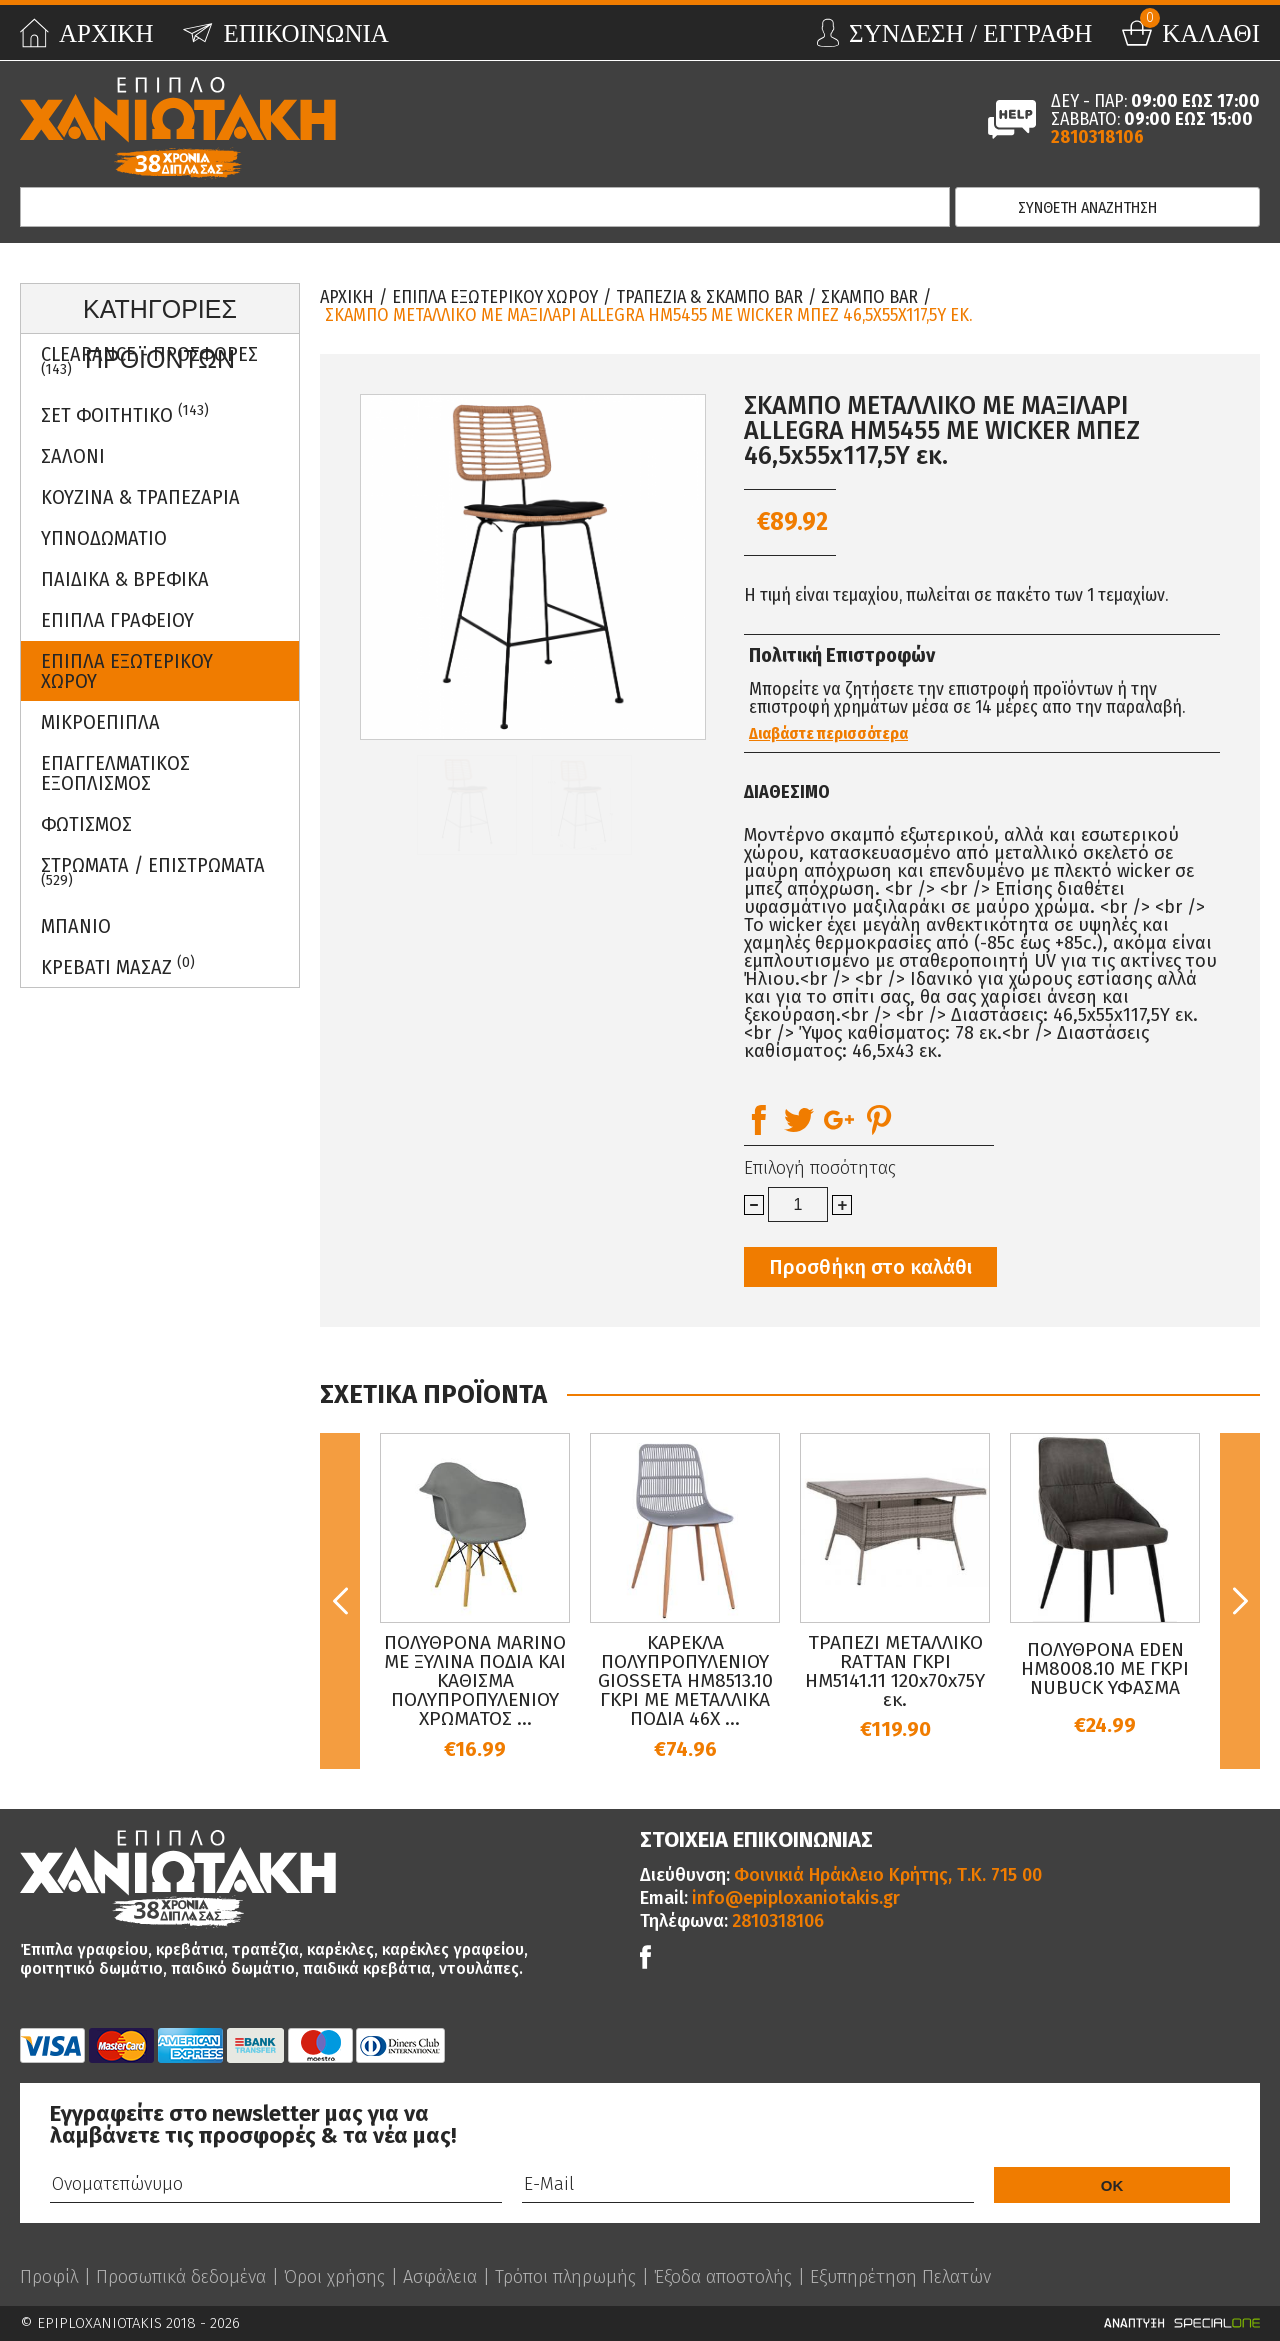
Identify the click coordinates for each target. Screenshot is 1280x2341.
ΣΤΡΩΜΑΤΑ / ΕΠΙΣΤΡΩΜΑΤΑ (153, 871)
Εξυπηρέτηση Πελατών (900, 2277)
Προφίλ (49, 2277)
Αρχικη (347, 297)
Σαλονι (73, 456)
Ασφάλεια (440, 2277)
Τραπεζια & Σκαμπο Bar (709, 297)
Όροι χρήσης (334, 2277)
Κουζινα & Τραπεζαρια (140, 497)
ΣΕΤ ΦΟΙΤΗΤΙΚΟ (125, 414)
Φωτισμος (86, 824)
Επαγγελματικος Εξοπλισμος (115, 773)
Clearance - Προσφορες (149, 360)
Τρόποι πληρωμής (565, 2277)
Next (1240, 1601)
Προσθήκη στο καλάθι (870, 1267)
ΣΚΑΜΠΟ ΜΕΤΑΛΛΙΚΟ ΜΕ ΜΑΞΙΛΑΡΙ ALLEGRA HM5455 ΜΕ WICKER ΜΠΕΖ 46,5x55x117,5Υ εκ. (648, 315)
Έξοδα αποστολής (723, 2277)
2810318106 (1097, 137)
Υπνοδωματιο (104, 538)
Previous (340, 1601)
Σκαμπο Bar (869, 297)
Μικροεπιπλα (100, 722)
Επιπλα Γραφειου (117, 620)
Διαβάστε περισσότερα (828, 734)
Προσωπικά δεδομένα (181, 2277)
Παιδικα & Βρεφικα (125, 579)
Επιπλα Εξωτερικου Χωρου (127, 671)
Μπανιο (76, 926)
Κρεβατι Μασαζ (118, 966)
